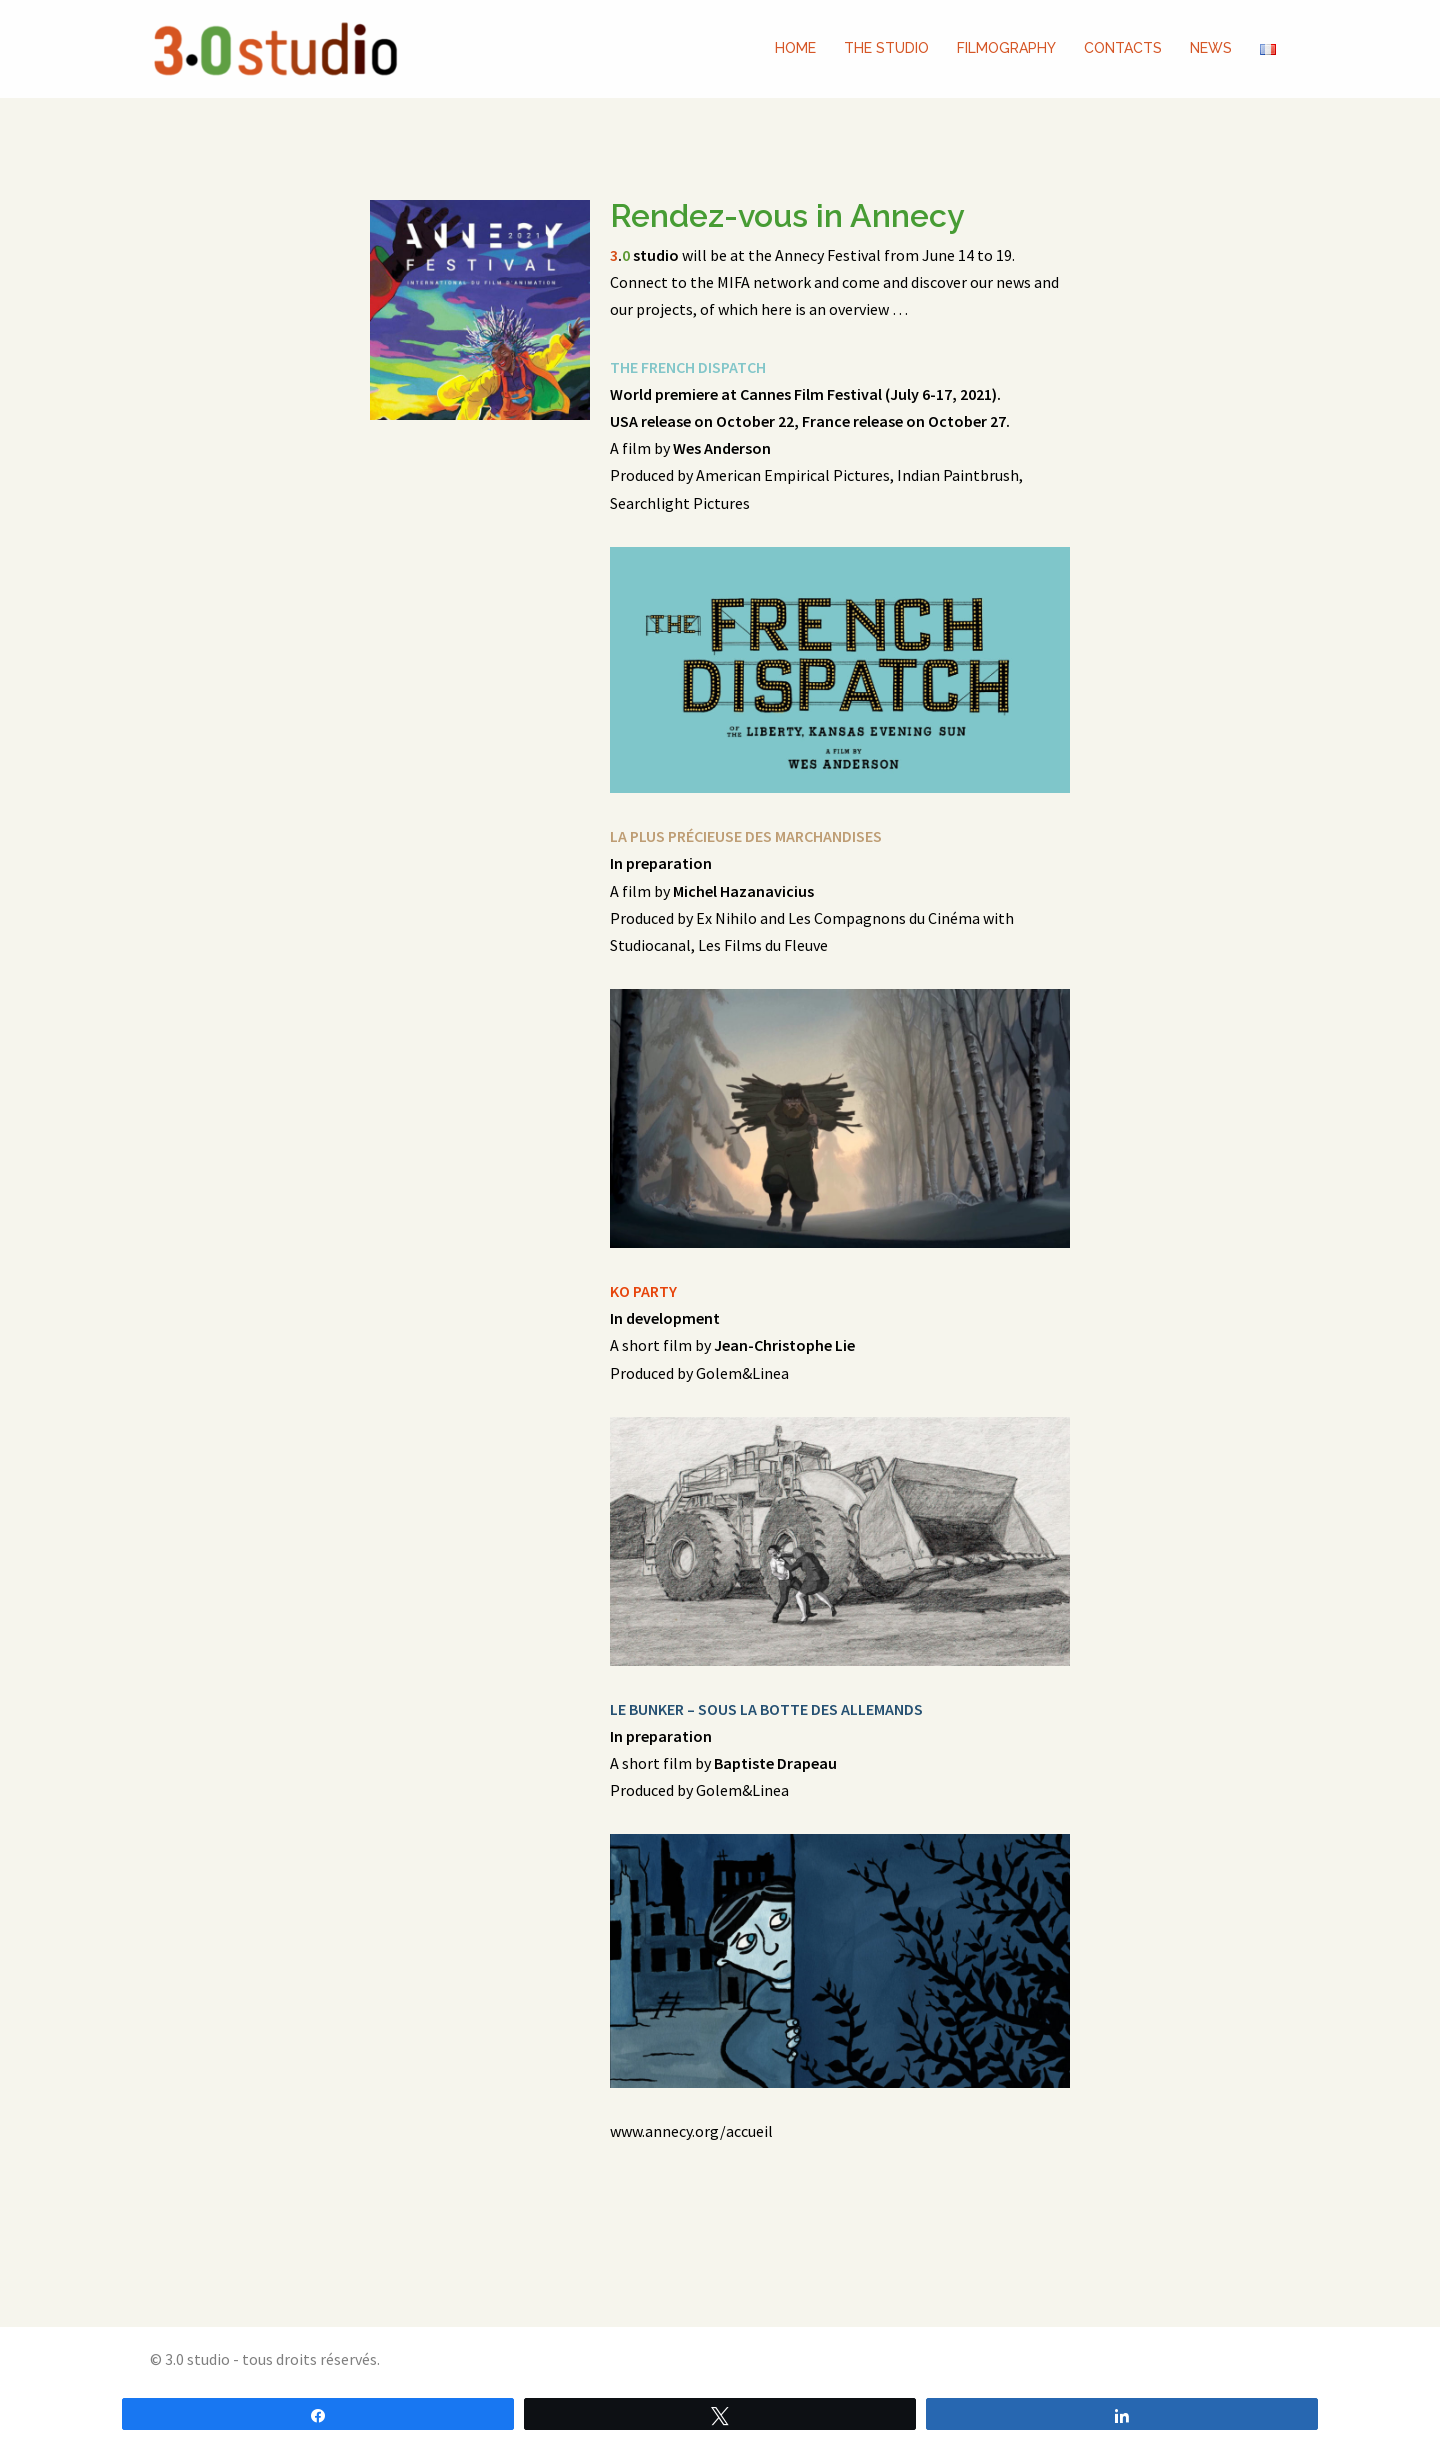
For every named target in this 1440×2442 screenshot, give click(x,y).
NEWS (1211, 48)
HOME (795, 48)
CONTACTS (1123, 48)
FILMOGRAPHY (1006, 48)
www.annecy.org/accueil (691, 2131)
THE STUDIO (886, 48)
